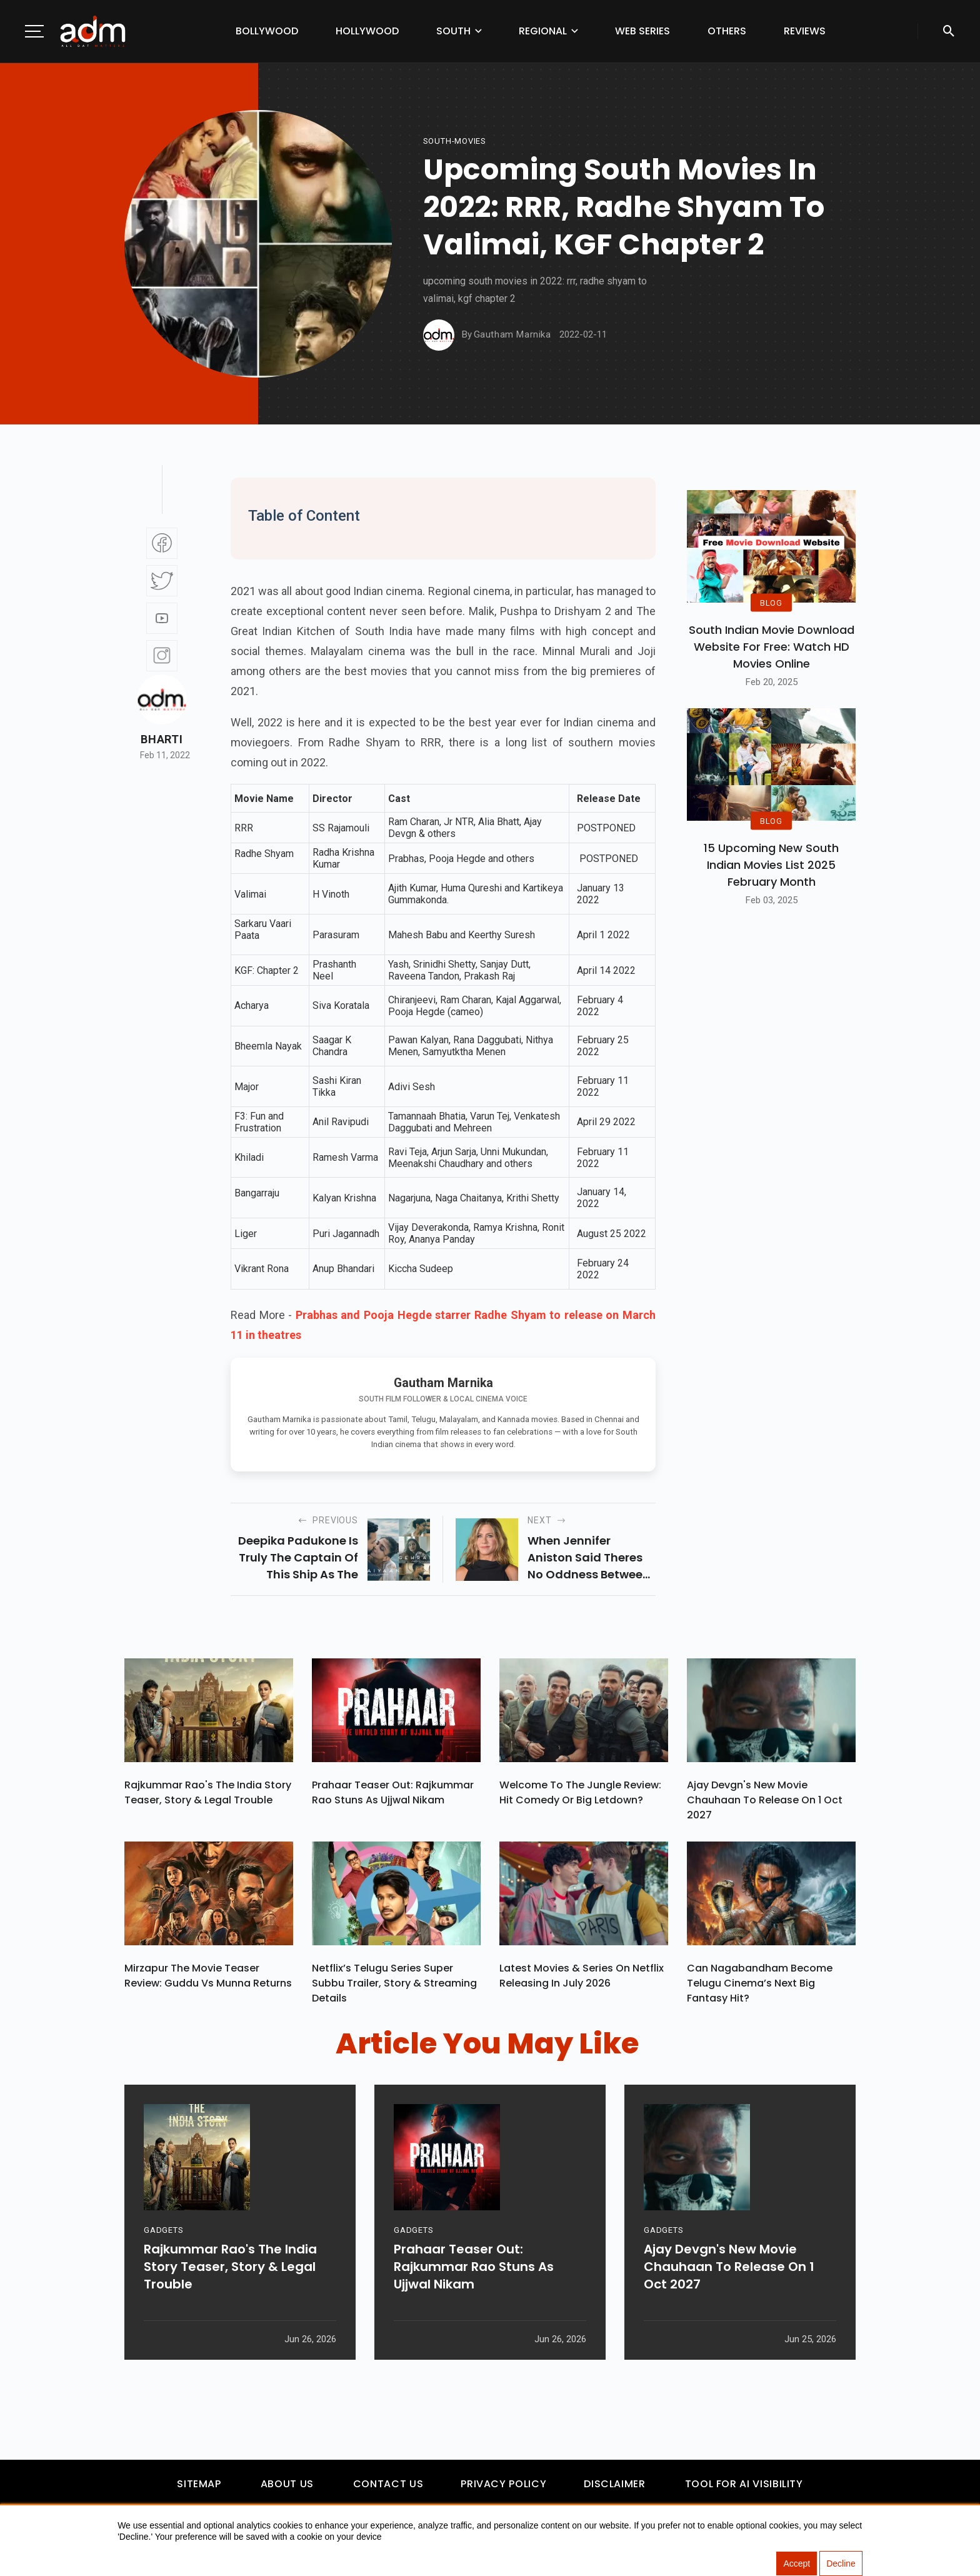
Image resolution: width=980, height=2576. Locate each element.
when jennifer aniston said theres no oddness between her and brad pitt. (589, 1558)
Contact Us (388, 2484)
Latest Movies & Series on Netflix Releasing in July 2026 (581, 1975)
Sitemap (199, 2484)
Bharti (161, 739)
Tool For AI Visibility (744, 2484)
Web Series (642, 31)
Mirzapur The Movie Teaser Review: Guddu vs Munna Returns (208, 1975)
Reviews (805, 31)
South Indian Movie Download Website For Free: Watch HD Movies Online (771, 646)
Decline (841, 2563)
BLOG (771, 602)
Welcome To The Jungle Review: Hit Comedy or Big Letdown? (580, 1792)
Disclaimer (614, 2484)
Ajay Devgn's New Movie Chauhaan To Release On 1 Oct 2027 (764, 1800)
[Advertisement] (47, 257)
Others (727, 31)
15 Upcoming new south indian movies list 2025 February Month (771, 865)
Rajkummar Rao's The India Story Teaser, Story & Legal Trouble (207, 1792)
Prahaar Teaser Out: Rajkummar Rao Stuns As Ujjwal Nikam (393, 1792)
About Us (287, 2484)
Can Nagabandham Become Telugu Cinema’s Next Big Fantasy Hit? (759, 1983)
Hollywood (367, 31)
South (453, 31)
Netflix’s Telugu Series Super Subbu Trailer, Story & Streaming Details (394, 1983)
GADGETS (163, 2230)
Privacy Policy (503, 2484)
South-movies (454, 141)
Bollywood (267, 31)
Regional (543, 31)
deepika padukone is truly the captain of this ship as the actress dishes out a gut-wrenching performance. (298, 1558)
